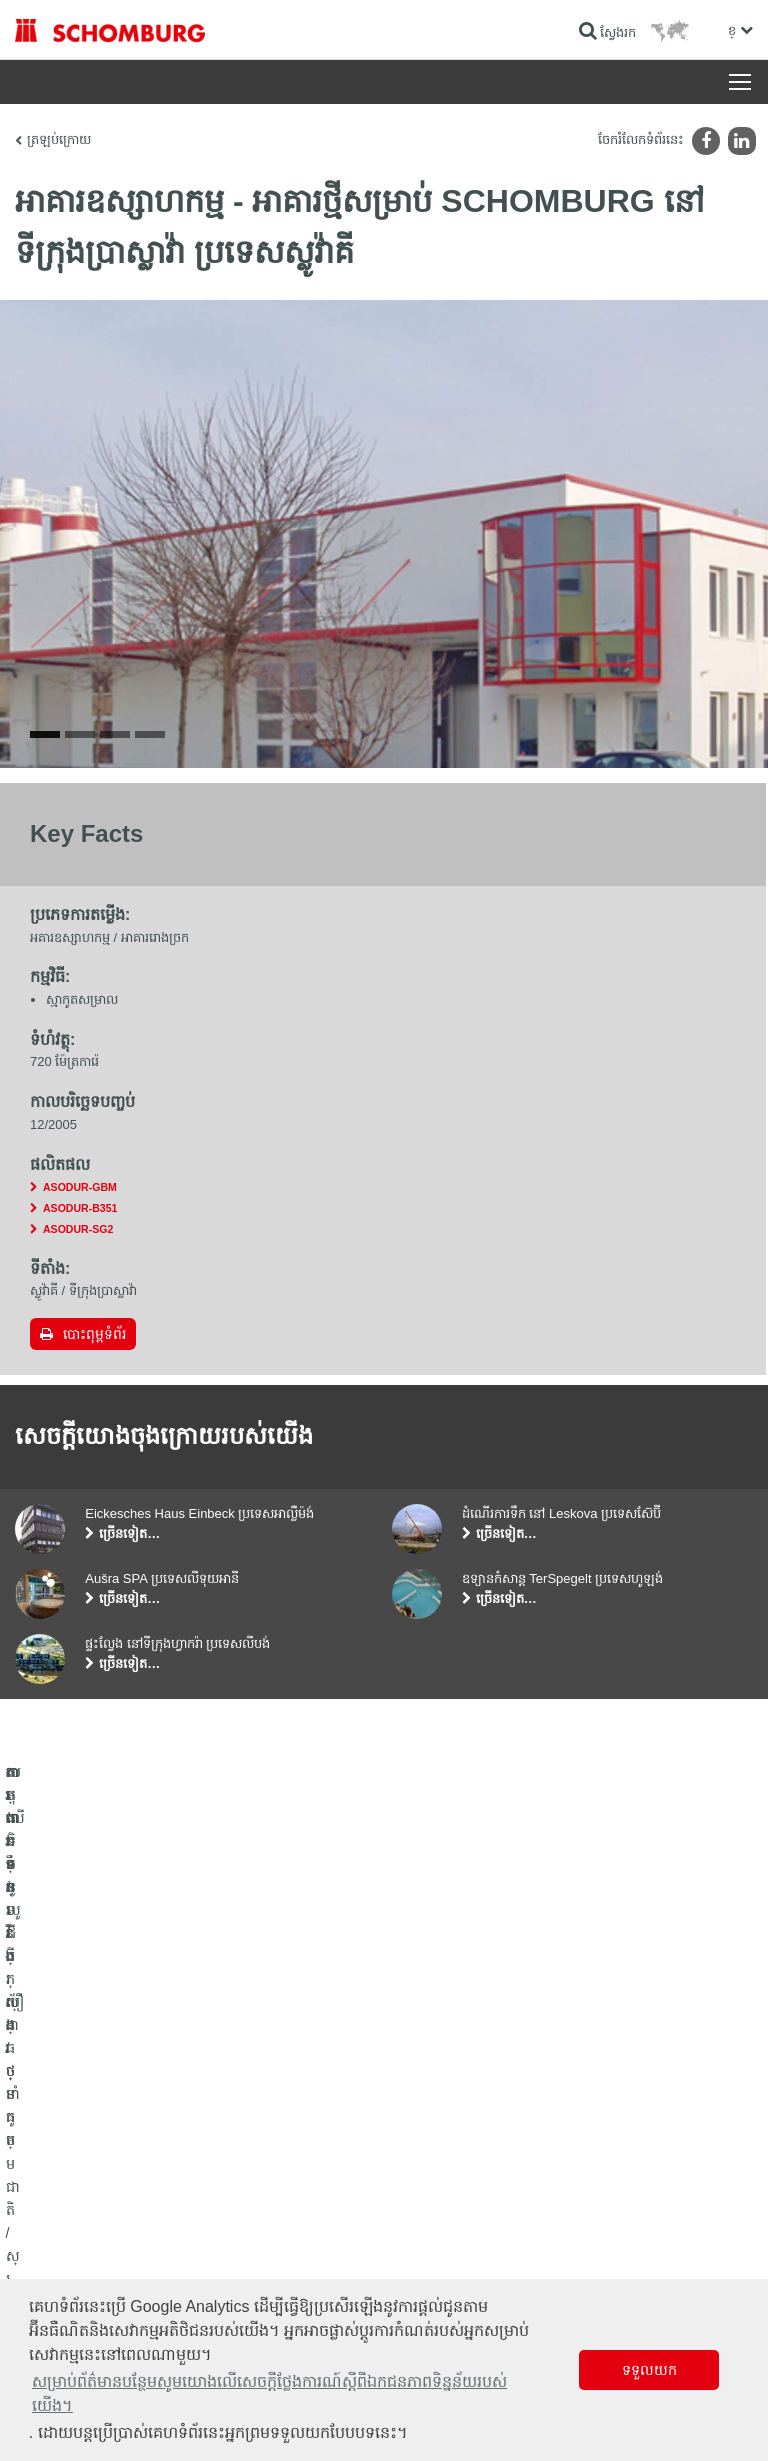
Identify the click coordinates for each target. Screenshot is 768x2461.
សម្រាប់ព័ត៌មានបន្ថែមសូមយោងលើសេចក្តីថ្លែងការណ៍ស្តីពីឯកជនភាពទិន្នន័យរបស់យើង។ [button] (269, 2393)
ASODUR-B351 (80, 1340)
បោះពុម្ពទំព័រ (94, 1466)
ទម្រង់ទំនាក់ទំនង (439, 2222)
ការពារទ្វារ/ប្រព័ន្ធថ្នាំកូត (68, 2222)
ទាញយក (420, 2192)
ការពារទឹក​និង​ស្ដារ (56, 2162)
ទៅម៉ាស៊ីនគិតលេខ (442, 2162)
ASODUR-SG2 (78, 1361)
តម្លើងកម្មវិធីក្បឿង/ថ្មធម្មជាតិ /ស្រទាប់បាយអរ (119, 2192)
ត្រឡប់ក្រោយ (59, 139)
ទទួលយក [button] (649, 2370)
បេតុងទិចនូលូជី (50, 2252)
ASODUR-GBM (80, 1319)
